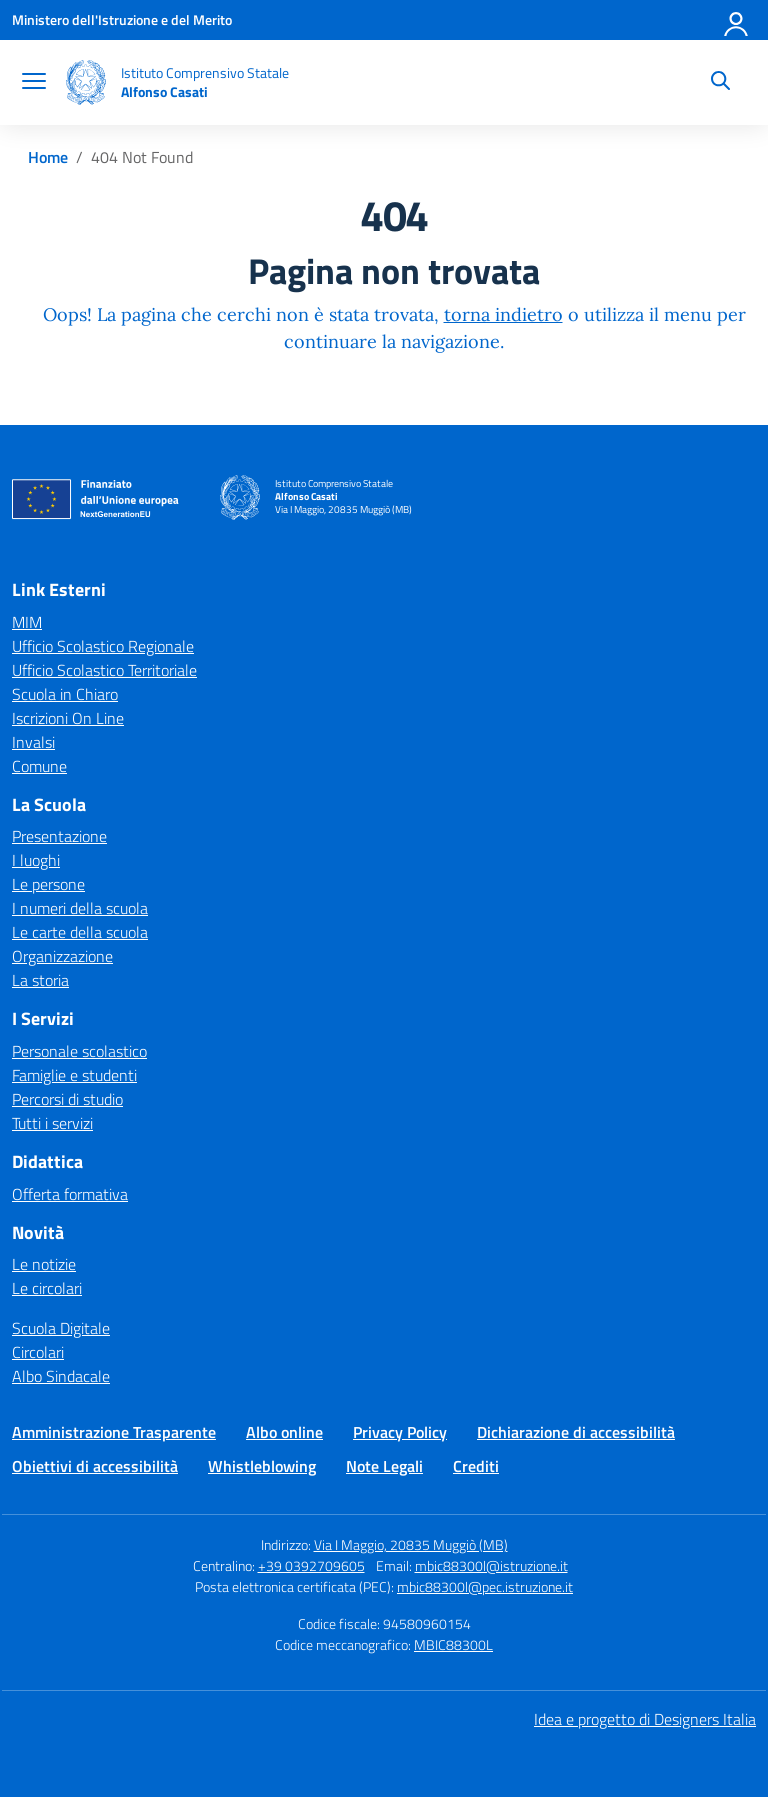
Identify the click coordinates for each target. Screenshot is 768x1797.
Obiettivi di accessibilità (95, 1466)
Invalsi (33, 742)
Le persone (48, 884)
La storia (40, 980)
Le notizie (44, 1264)
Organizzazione (62, 956)
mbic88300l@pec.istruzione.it (485, 1586)
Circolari (38, 1352)
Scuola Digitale (61, 1328)
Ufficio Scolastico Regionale (103, 646)
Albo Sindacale (61, 1376)
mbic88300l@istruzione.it (491, 1565)
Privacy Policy (400, 1432)
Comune (39, 766)
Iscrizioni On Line (68, 718)
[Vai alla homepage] (86, 82)
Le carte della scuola (80, 932)
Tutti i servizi (52, 1123)
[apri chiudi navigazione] (34, 83)
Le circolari (47, 1288)
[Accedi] (737, 20)
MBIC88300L (453, 1644)
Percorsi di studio (67, 1099)
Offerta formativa (70, 1194)
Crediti (476, 1466)
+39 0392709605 (311, 1565)
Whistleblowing (262, 1466)
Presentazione (59, 836)
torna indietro (503, 314)
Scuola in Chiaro (65, 694)
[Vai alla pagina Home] (48, 157)
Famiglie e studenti (74, 1075)
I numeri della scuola (80, 908)
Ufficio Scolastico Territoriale (104, 670)
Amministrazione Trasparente (114, 1432)
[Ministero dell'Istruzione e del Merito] (122, 19)
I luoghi (36, 860)
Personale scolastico (79, 1051)
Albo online (284, 1432)
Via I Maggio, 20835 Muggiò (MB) (411, 1544)
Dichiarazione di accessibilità (576, 1432)
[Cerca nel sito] (720, 83)
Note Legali (384, 1466)
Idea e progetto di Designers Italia (645, 1719)
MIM (27, 622)
